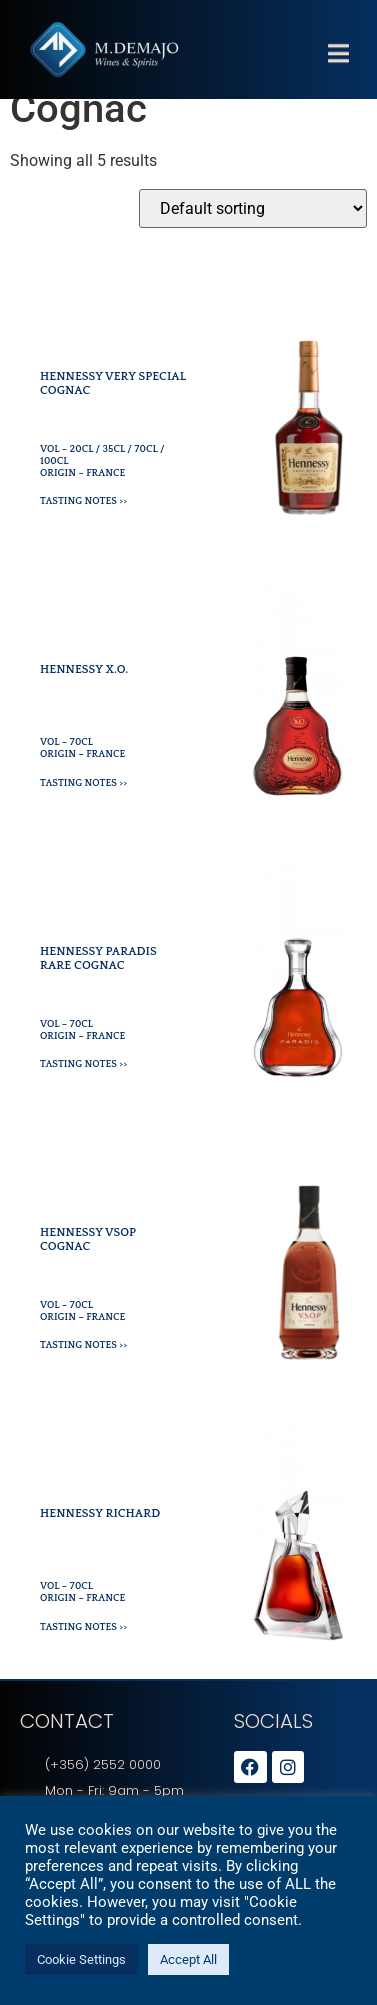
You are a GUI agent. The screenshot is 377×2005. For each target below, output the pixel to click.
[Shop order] (253, 230)
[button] (338, 66)
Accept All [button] (188, 1959)
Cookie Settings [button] (81, 1959)
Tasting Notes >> (83, 523)
